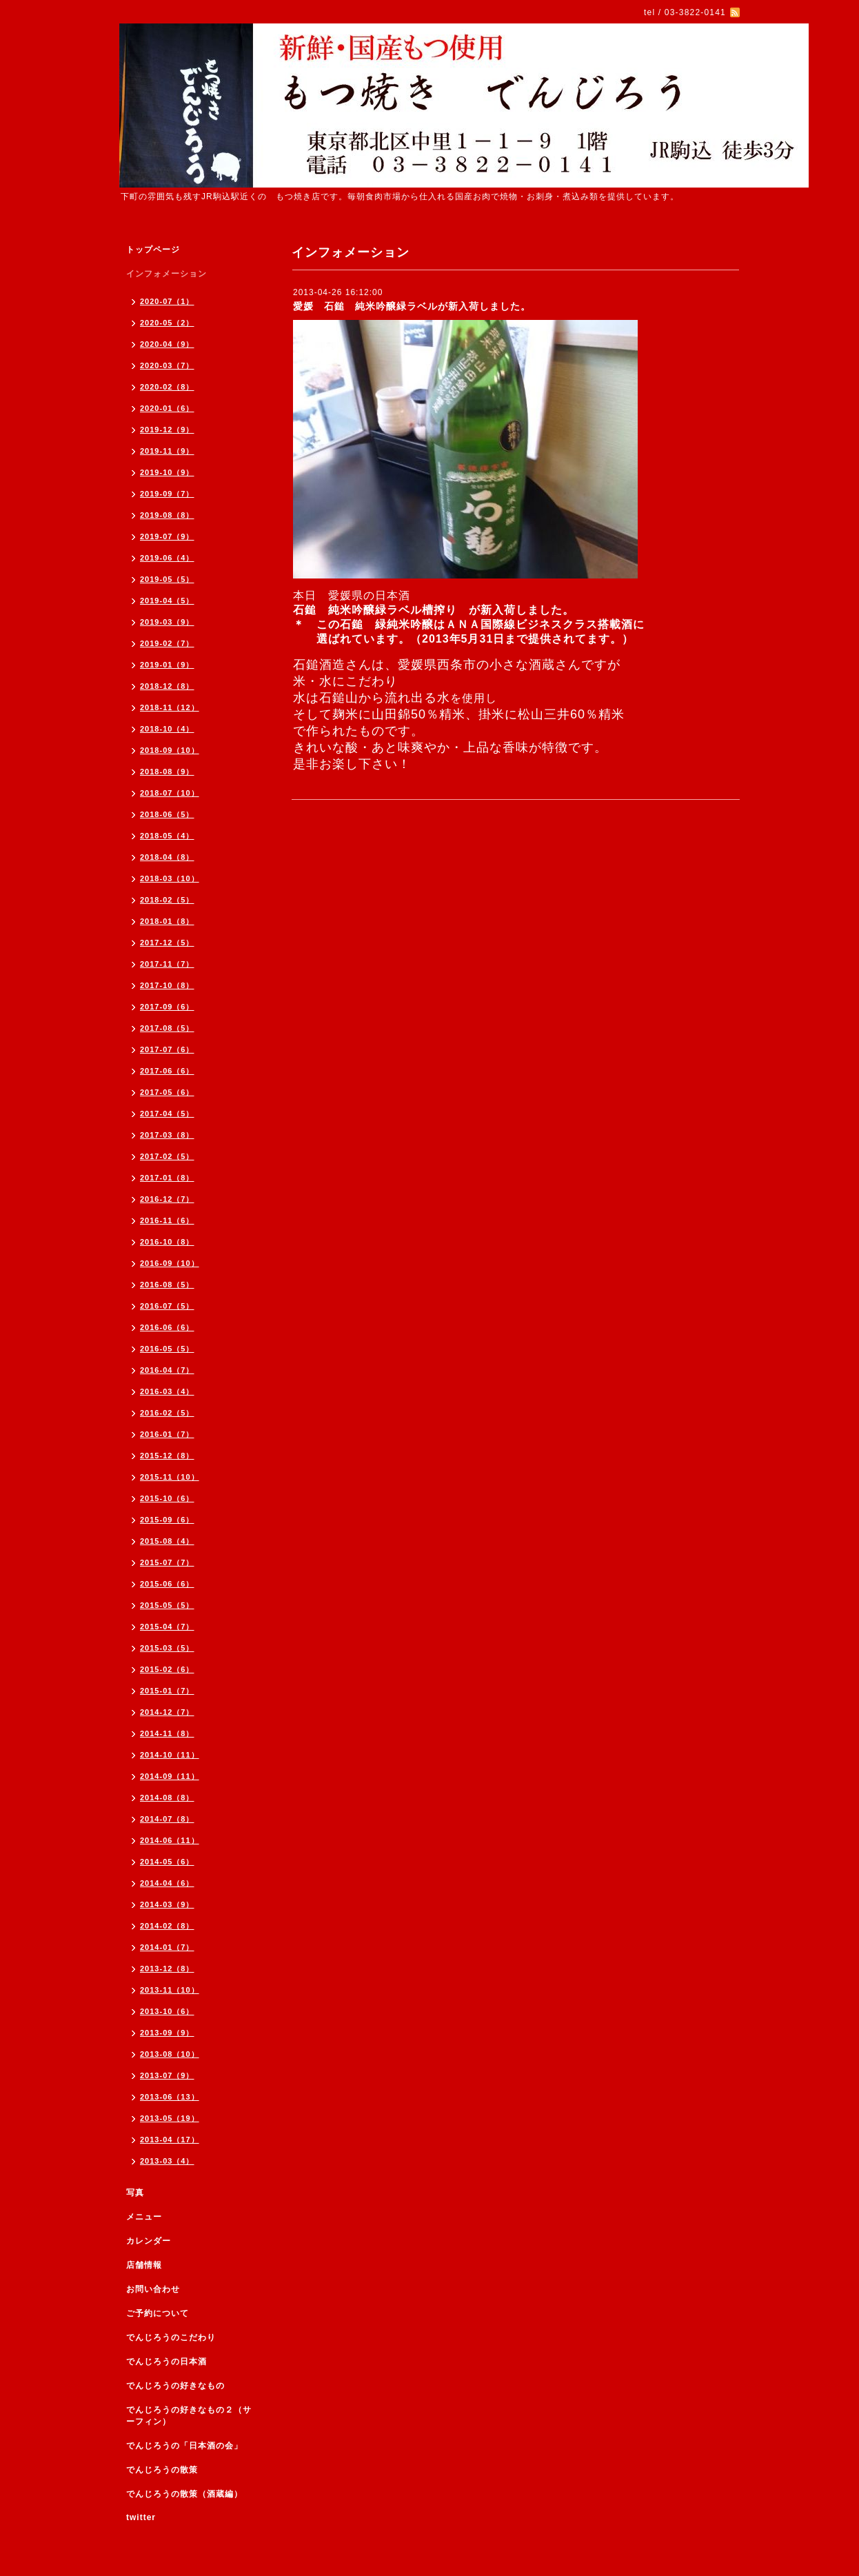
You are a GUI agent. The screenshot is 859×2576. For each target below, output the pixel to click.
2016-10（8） (167, 1242)
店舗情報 (144, 2265)
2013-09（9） (167, 2033)
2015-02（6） (167, 1669)
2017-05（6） (167, 1092)
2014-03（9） (167, 1904)
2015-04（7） (167, 1626)
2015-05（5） (167, 1605)
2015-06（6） (167, 1584)
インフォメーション (166, 274)
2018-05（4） (167, 836)
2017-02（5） (167, 1156)
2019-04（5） (167, 600)
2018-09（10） (169, 750)
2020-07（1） (167, 301)
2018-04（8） (167, 857)
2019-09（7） (167, 494)
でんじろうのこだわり (171, 2337)
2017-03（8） (167, 1135)
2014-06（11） (169, 1840)
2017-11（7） (167, 964)
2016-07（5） (167, 1306)
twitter (141, 2517)
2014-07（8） (167, 1819)
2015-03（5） (167, 1648)
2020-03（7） (167, 365)
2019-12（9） (167, 429)
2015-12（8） (167, 1455)
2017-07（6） (167, 1049)
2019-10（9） (167, 472)
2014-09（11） (169, 1776)
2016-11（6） (167, 1220)
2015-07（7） (167, 1562)
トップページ (153, 249)
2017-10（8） (167, 985)
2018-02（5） (167, 900)
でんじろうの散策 (162, 2470)
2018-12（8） (167, 686)
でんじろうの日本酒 (166, 2361)
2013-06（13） (169, 2097)
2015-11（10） (169, 1477)
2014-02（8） (167, 1926)
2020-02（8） (167, 387)
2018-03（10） (169, 878)
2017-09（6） (167, 1007)
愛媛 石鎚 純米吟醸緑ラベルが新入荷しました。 (412, 306)
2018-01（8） (167, 921)
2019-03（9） (167, 622)
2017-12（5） (167, 942)
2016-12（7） (167, 1199)
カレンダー (148, 2241)
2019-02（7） (167, 643)
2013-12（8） (167, 1968)
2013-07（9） (167, 2075)
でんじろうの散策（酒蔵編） (184, 2494)
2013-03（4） (167, 2161)
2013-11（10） (169, 1990)
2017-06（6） (167, 1071)
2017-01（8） (167, 1178)
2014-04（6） (167, 1883)
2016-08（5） (167, 1284)
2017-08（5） (167, 1028)
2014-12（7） (167, 1712)
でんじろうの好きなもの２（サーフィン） (189, 2415)
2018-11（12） (169, 707)
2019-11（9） (167, 451)
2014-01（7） (167, 1947)
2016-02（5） (167, 1413)
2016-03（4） (167, 1391)
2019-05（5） (167, 579)
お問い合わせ (153, 2289)
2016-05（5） (167, 1349)
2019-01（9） (167, 665)
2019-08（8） (167, 515)
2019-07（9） (167, 536)
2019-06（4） (167, 558)
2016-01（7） (167, 1434)
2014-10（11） (169, 1755)
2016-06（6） (167, 1327)
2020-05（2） (167, 323)
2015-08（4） (167, 1541)
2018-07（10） (169, 793)
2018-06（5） (167, 814)
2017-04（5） (167, 1113)
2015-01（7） (167, 1691)
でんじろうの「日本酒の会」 (184, 2446)
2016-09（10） (169, 1263)
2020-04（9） (167, 344)
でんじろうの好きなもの (175, 2386)
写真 (135, 2192)
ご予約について (157, 2313)
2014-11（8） (167, 1733)
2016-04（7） (167, 1370)
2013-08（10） (169, 2054)
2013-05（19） (169, 2118)
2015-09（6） (167, 1520)
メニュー (144, 2217)
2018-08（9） (167, 771)
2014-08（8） (167, 1797)
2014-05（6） (167, 1862)
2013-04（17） (169, 2139)
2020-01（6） (167, 408)
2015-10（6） (167, 1498)
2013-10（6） (167, 2011)
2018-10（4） (167, 729)
